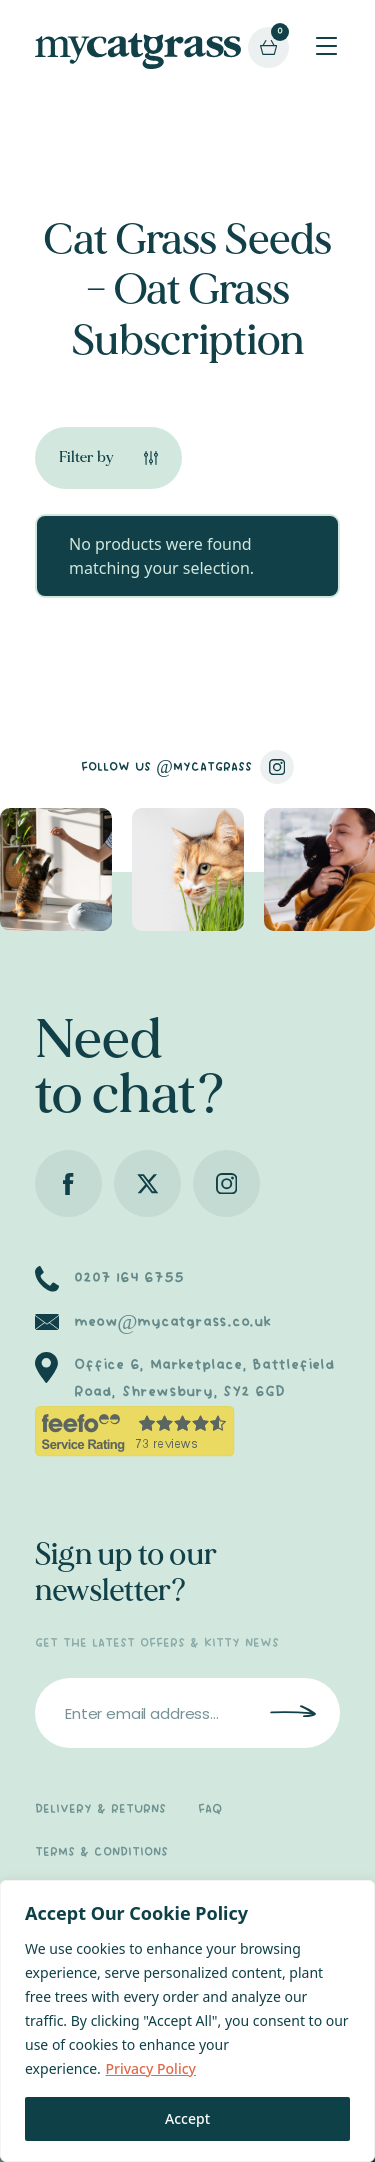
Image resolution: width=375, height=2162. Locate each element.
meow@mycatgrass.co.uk (172, 1322)
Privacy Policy (150, 2068)
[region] (187, 2021)
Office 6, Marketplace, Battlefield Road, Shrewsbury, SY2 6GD (204, 1378)
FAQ (210, 1809)
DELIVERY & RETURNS (100, 1809)
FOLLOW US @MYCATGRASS (187, 767)
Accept (187, 2118)
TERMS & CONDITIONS (101, 1852)
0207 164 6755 (128, 1278)
